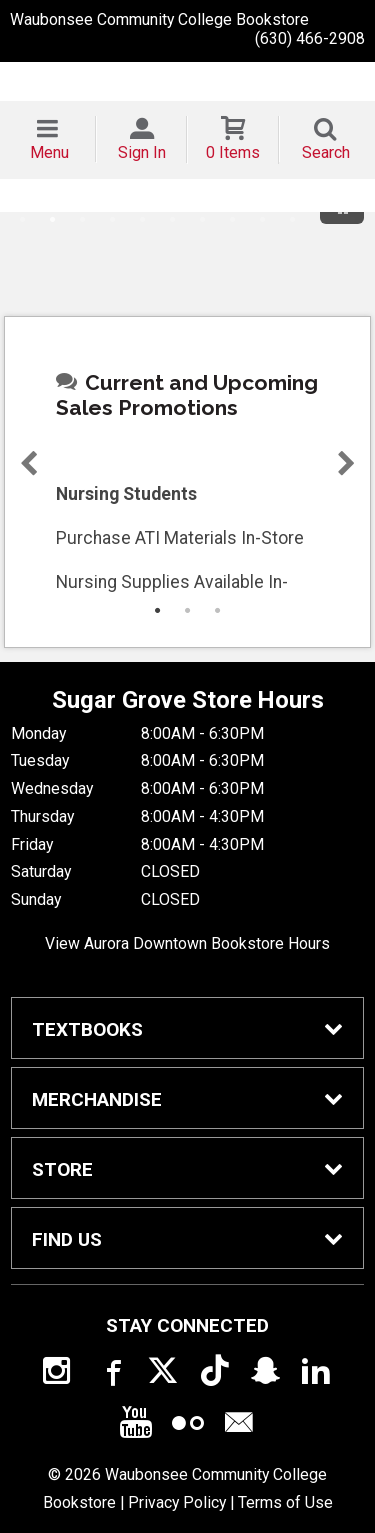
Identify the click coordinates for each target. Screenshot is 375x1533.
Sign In (142, 152)
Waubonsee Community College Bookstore (159, 19)
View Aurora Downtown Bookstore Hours (187, 943)
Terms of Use (285, 1502)
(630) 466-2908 (310, 38)
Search (326, 152)
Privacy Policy (177, 1502)
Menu (49, 152)
